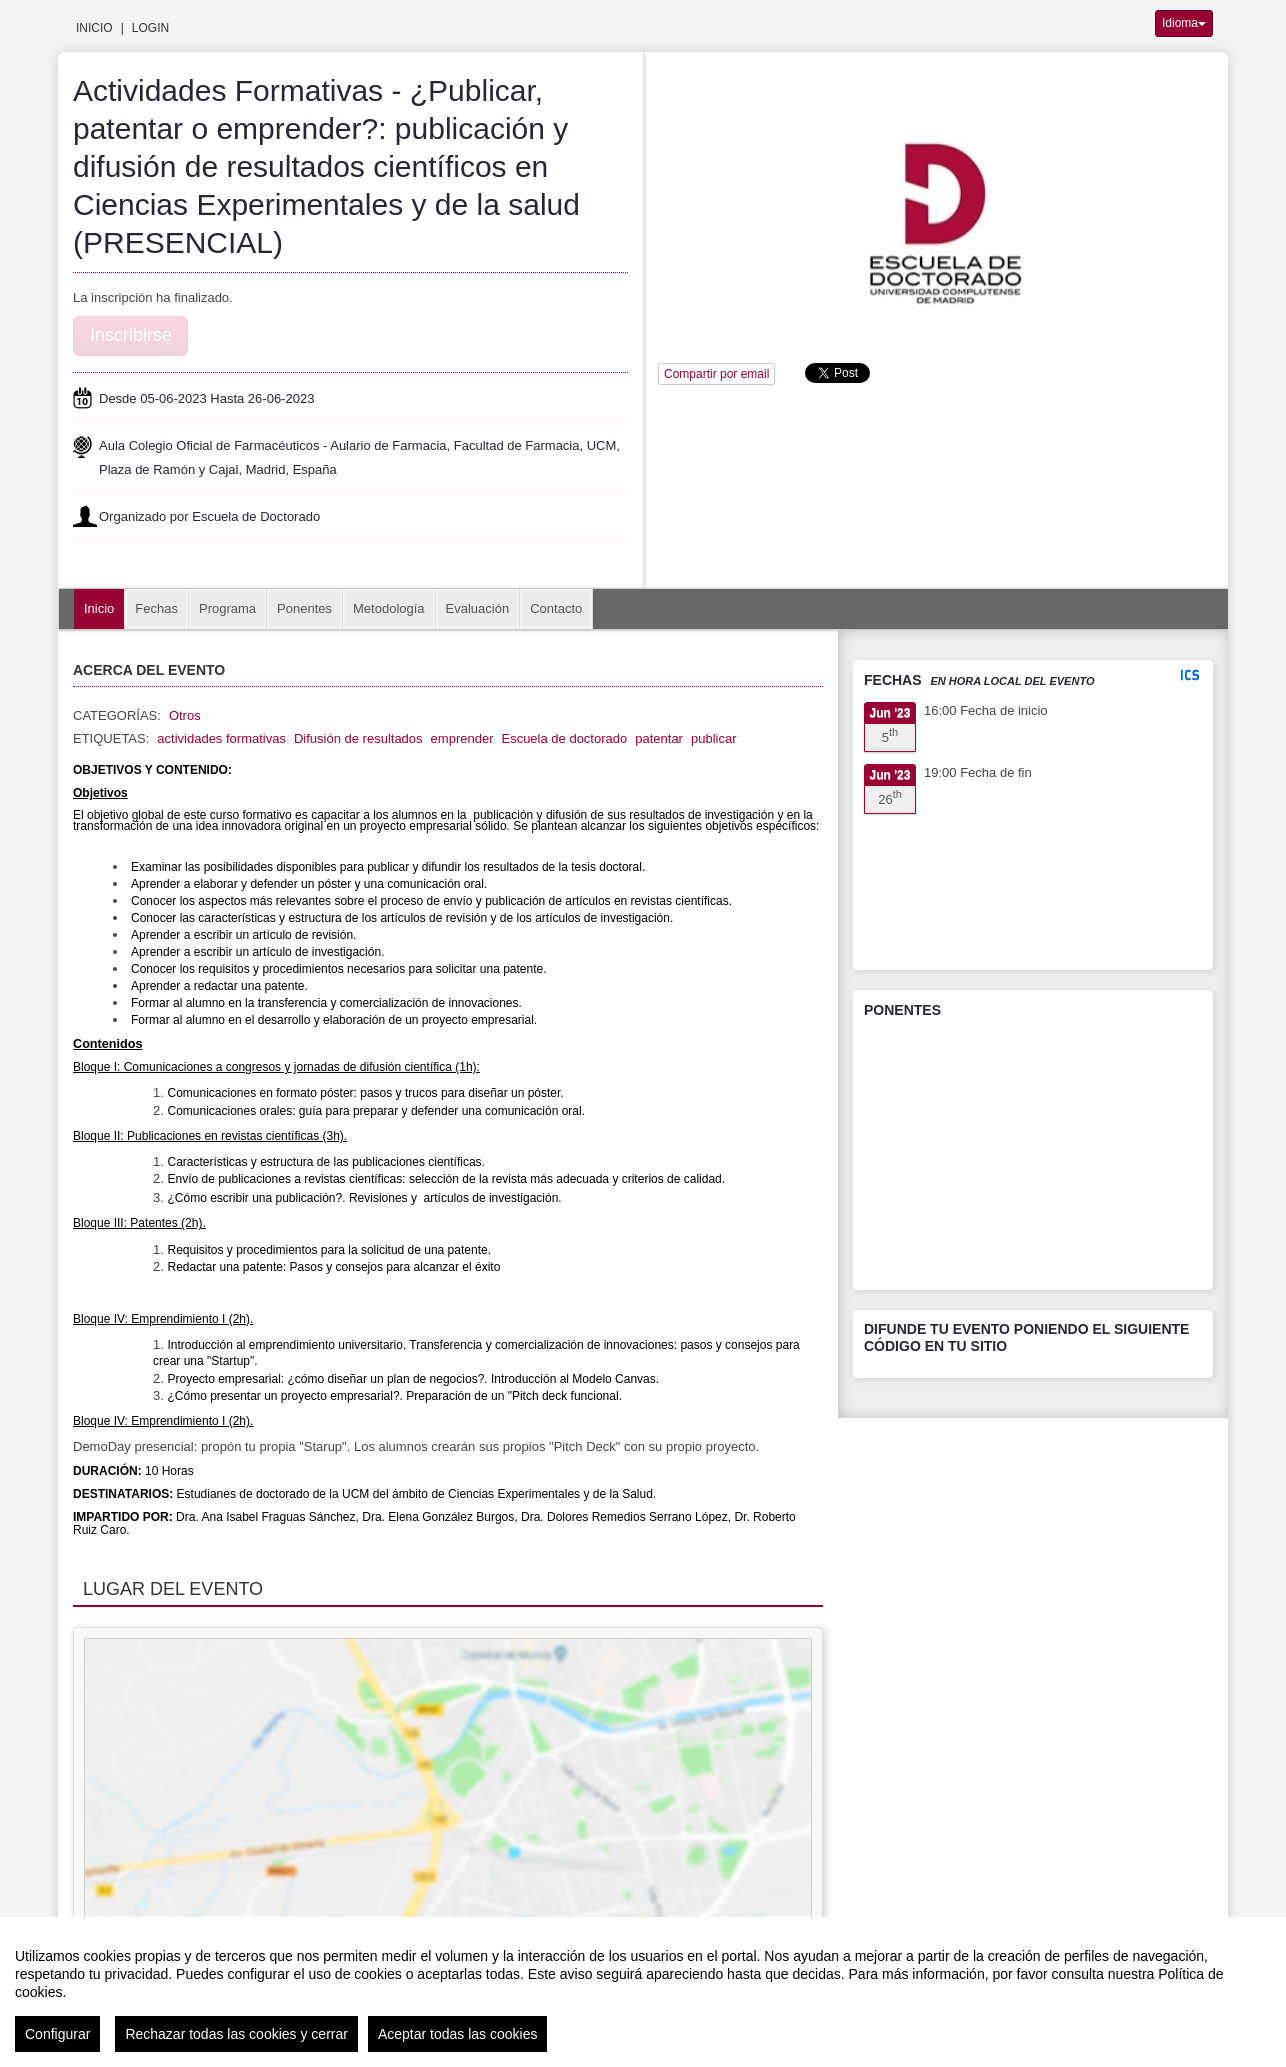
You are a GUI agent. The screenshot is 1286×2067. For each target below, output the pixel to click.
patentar (659, 738)
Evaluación (478, 608)
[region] (643, 1992)
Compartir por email (716, 374)
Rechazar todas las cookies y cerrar (236, 2034)
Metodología (389, 608)
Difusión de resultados (358, 738)
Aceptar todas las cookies (458, 2034)
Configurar (57, 2034)
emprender (462, 738)
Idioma (1184, 23)
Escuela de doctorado (564, 738)
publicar (714, 738)
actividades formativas (221, 738)
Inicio (94, 28)
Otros (185, 715)
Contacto (556, 608)
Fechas (156, 608)
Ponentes (304, 608)
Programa (227, 608)
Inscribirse (131, 335)
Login (150, 28)
